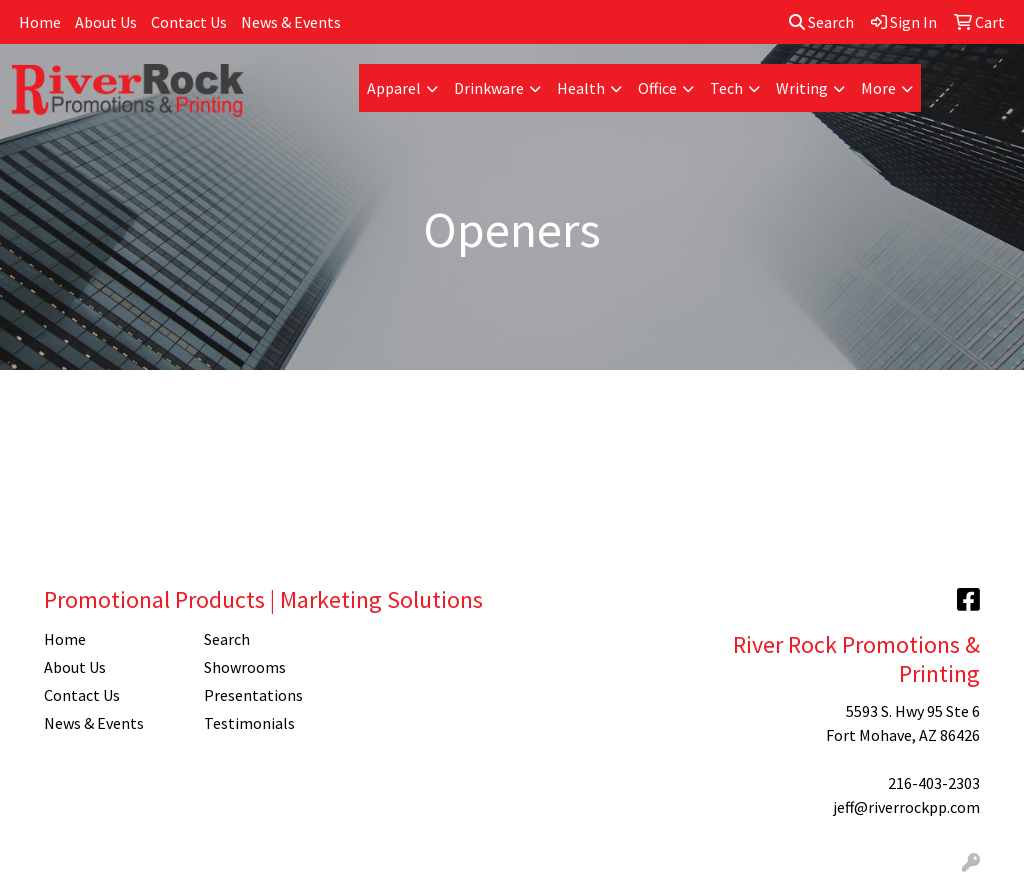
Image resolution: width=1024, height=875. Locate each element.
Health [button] (581, 88)
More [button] (878, 88)
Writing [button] (802, 88)
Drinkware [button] (489, 88)
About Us (106, 22)
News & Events (291, 22)
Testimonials (249, 723)
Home (40, 22)
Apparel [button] (394, 88)
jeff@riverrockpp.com (906, 807)
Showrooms (245, 667)
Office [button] (657, 88)
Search (821, 22)
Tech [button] (726, 88)
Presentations (253, 695)
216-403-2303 (934, 783)
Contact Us (189, 22)
